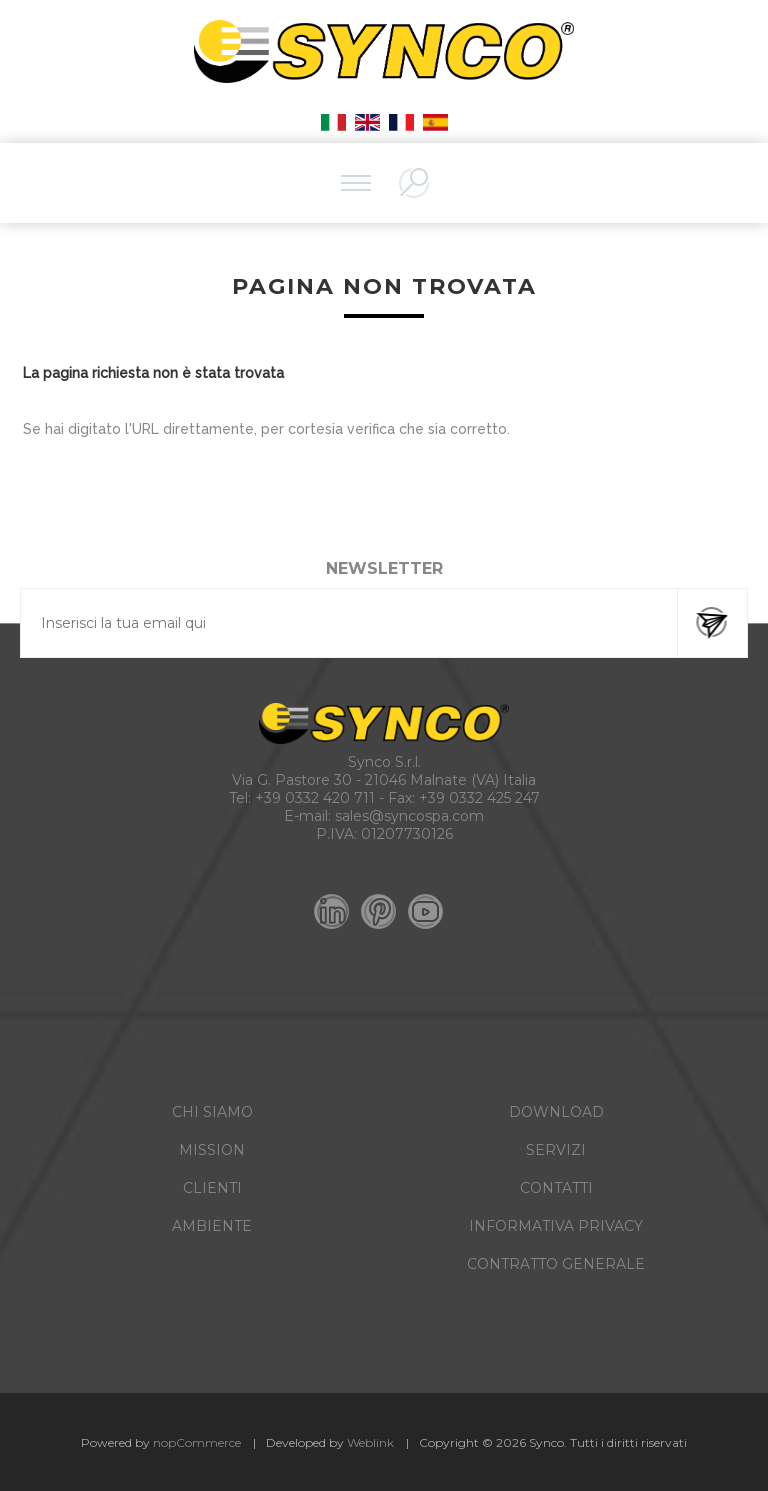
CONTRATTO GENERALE (556, 1264)
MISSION (212, 1150)
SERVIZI (556, 1150)
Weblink (370, 1442)
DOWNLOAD (556, 1112)
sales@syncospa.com (409, 816)
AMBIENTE (212, 1226)
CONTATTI (556, 1188)
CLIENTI (212, 1188)
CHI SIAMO (212, 1112)
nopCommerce (197, 1442)
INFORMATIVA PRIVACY (556, 1226)
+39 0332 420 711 (315, 798)
